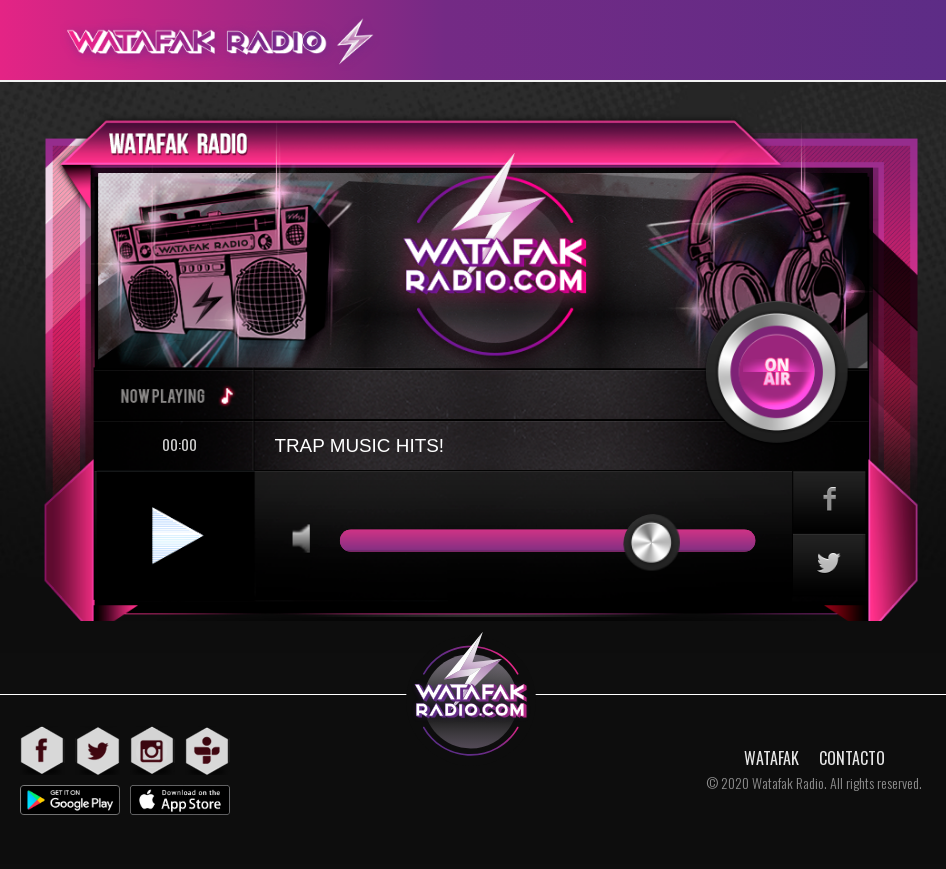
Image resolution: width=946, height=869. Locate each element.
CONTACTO (852, 758)
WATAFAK (771, 758)
